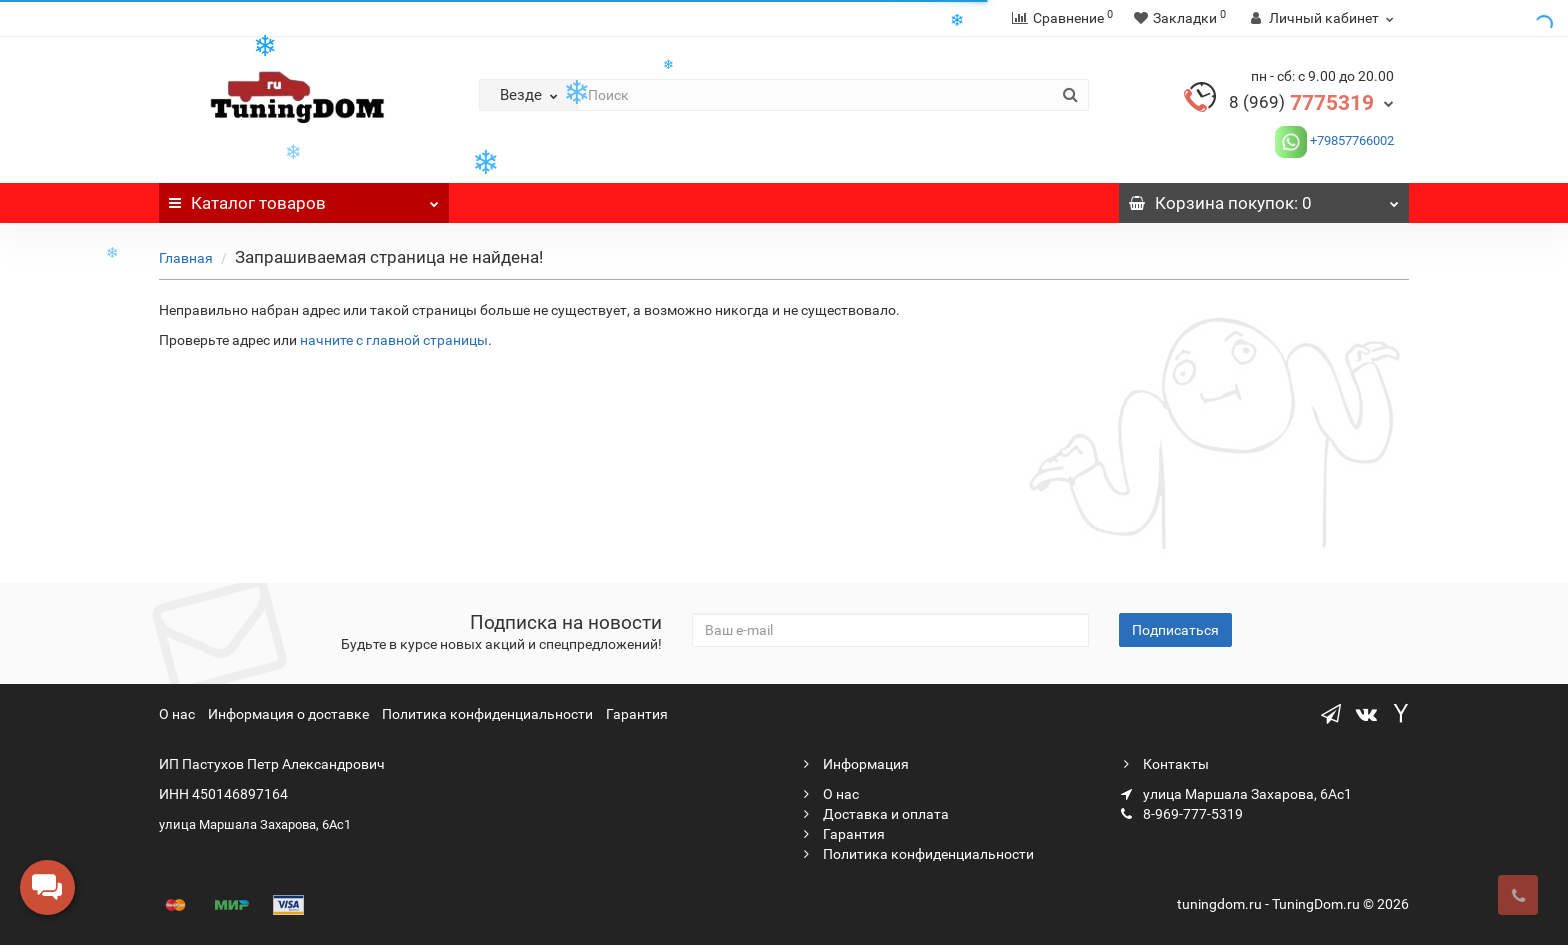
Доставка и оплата (874, 814)
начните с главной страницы (394, 340)
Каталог (304, 198)
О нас (177, 714)
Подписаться (1175, 630)
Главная (186, 258)
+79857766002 (1350, 140)
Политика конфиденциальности (487, 714)
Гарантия (637, 714)
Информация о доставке (288, 714)
